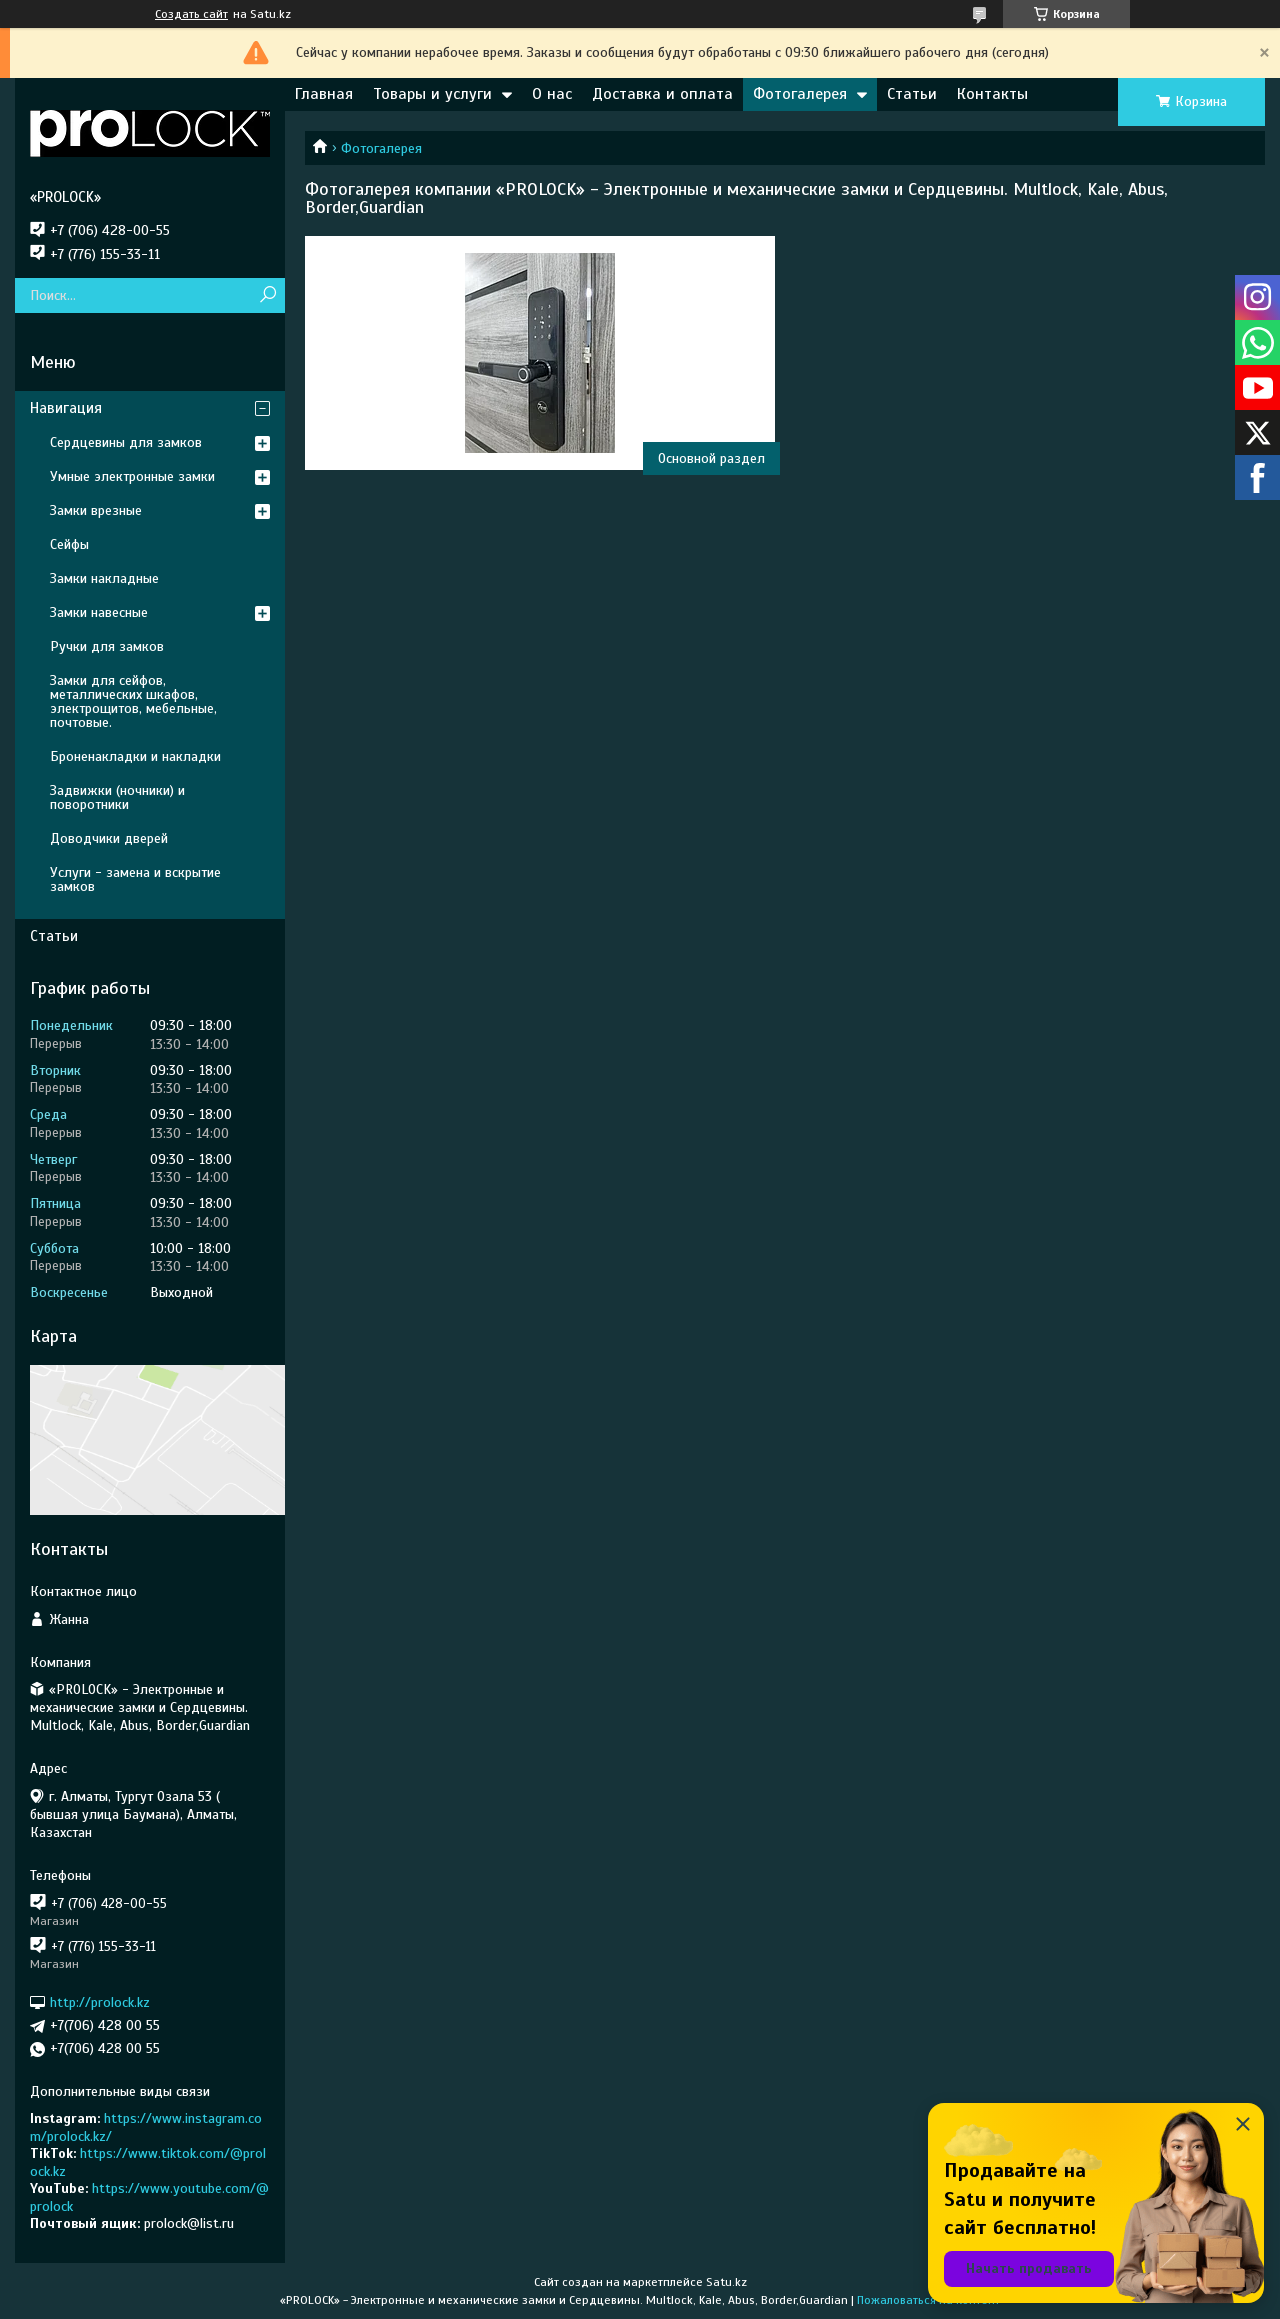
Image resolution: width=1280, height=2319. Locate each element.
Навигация (66, 408)
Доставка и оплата (662, 94)
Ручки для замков (107, 646)
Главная (324, 94)
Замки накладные (104, 578)
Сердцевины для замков (126, 442)
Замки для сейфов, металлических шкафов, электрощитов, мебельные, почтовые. (133, 701)
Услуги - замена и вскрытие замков (135, 879)
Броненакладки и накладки (135, 756)
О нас (552, 94)
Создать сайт (191, 14)
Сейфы (69, 544)
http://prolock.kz (100, 2002)
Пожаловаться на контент (928, 2300)
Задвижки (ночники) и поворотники (117, 797)
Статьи (912, 94)
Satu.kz (726, 2282)
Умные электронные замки (132, 476)
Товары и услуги (432, 94)
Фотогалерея (800, 94)
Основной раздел (711, 458)
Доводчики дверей (109, 838)
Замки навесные (99, 612)
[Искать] (267, 295)
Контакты (992, 94)
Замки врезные (96, 510)
